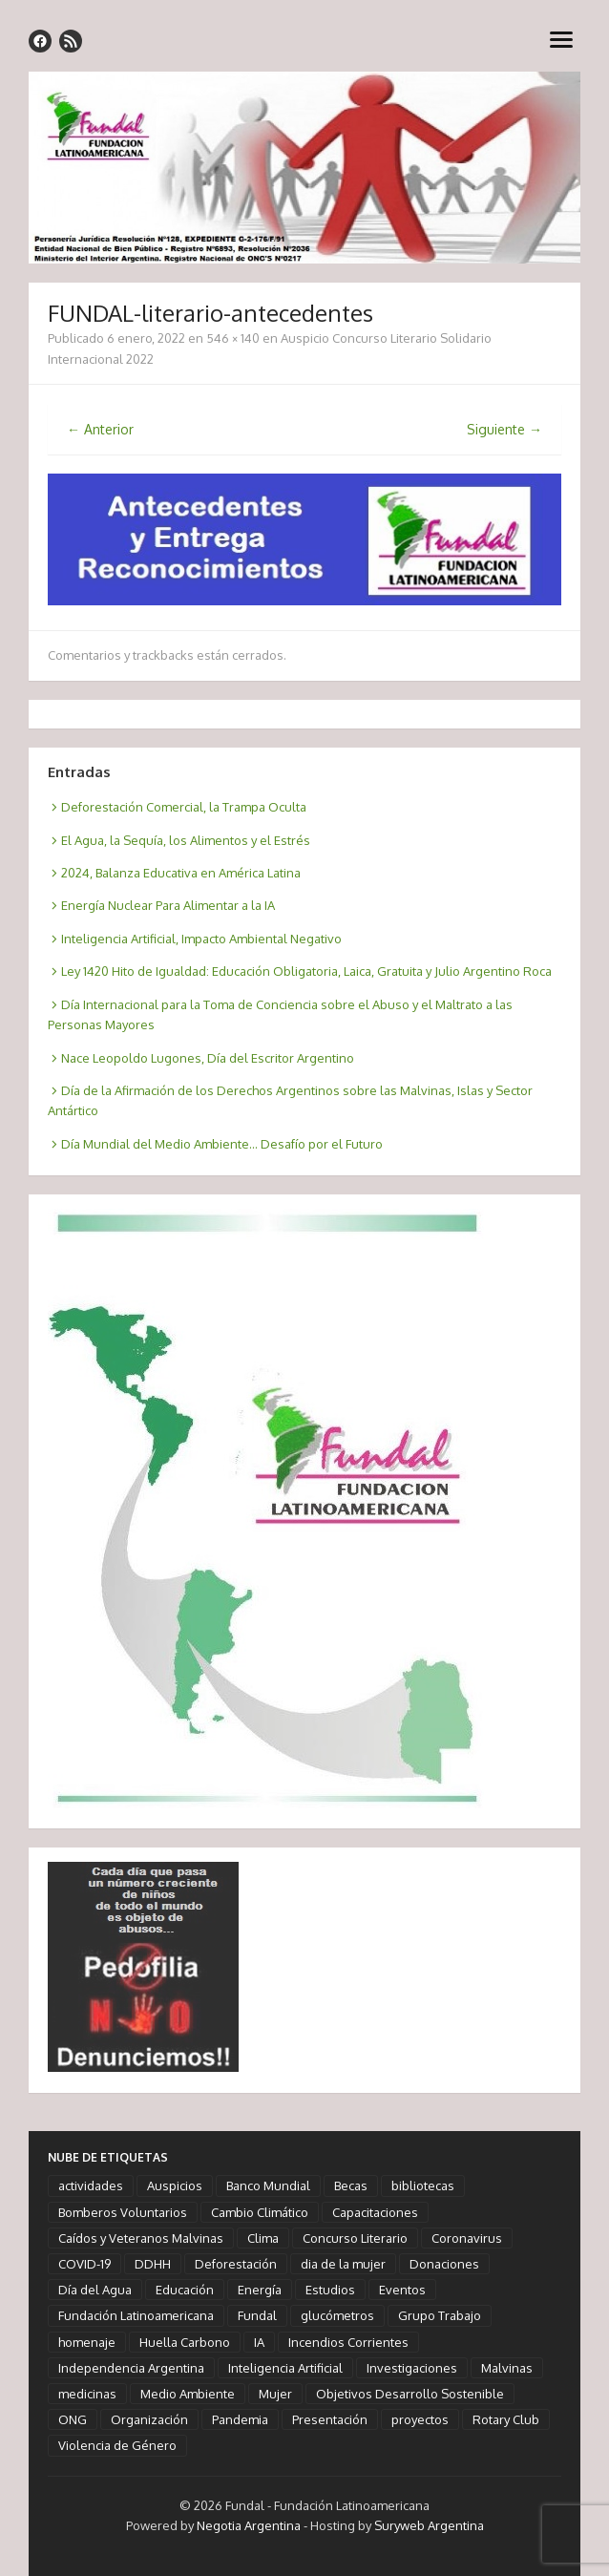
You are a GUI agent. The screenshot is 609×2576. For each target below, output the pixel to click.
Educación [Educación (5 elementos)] (185, 2289)
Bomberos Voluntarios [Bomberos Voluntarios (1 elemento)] (122, 2212)
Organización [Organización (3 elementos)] (149, 2419)
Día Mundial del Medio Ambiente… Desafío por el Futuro (222, 1143)
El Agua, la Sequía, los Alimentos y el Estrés (185, 840)
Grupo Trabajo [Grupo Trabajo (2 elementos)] (439, 2315)
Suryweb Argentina (429, 2525)
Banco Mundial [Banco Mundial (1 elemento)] (268, 2185)
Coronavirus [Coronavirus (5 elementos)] (466, 2238)
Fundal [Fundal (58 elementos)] (257, 2315)
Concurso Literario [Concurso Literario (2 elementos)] (355, 2238)
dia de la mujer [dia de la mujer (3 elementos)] (343, 2263)
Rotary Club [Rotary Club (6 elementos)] (505, 2419)
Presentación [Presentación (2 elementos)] (330, 2419)
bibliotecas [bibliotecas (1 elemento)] (422, 2185)
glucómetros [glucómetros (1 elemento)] (337, 2315)
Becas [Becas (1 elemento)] (351, 2185)
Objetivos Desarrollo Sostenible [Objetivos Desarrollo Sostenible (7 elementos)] (410, 2393)
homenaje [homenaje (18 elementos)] (87, 2342)
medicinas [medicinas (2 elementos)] (87, 2393)
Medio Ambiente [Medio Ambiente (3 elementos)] (187, 2393)
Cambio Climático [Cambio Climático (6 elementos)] (259, 2212)
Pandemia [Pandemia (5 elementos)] (240, 2419)
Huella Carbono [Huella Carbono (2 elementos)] (184, 2342)
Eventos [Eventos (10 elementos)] (402, 2289)
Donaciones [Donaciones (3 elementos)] (444, 2263)
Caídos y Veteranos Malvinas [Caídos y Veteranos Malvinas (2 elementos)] (140, 2238)
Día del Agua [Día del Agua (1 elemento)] (95, 2289)
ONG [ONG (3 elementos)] (72, 2419)
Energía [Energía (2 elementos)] (260, 2289)
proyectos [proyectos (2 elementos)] (420, 2419)
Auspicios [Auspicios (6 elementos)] (174, 2185)
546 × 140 (233, 338)
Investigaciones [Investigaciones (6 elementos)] (412, 2367)
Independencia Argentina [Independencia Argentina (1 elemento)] (131, 2367)
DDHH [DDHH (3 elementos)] (153, 2263)
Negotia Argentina (249, 2525)
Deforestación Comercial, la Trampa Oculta (183, 806)
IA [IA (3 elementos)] (259, 2342)
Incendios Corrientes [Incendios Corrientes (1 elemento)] (348, 2342)
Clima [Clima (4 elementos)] (263, 2238)
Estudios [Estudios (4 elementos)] (330, 2289)
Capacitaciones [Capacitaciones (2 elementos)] (375, 2212)
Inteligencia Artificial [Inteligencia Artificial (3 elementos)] (285, 2367)
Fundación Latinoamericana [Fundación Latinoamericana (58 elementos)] (136, 2315)
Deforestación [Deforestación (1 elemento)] (236, 2263)
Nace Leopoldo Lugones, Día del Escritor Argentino (207, 1058)
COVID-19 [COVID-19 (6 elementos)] (84, 2263)
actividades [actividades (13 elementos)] (90, 2185)
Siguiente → (504, 429)
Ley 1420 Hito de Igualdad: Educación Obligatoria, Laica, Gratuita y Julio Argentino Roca (306, 971)
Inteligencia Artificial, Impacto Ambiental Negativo (201, 938)
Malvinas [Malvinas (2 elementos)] (507, 2367)
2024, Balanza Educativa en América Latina (181, 872)
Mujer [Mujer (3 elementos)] (275, 2393)
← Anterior (100, 429)
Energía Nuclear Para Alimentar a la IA (168, 905)
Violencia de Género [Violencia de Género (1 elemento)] (117, 2445)
